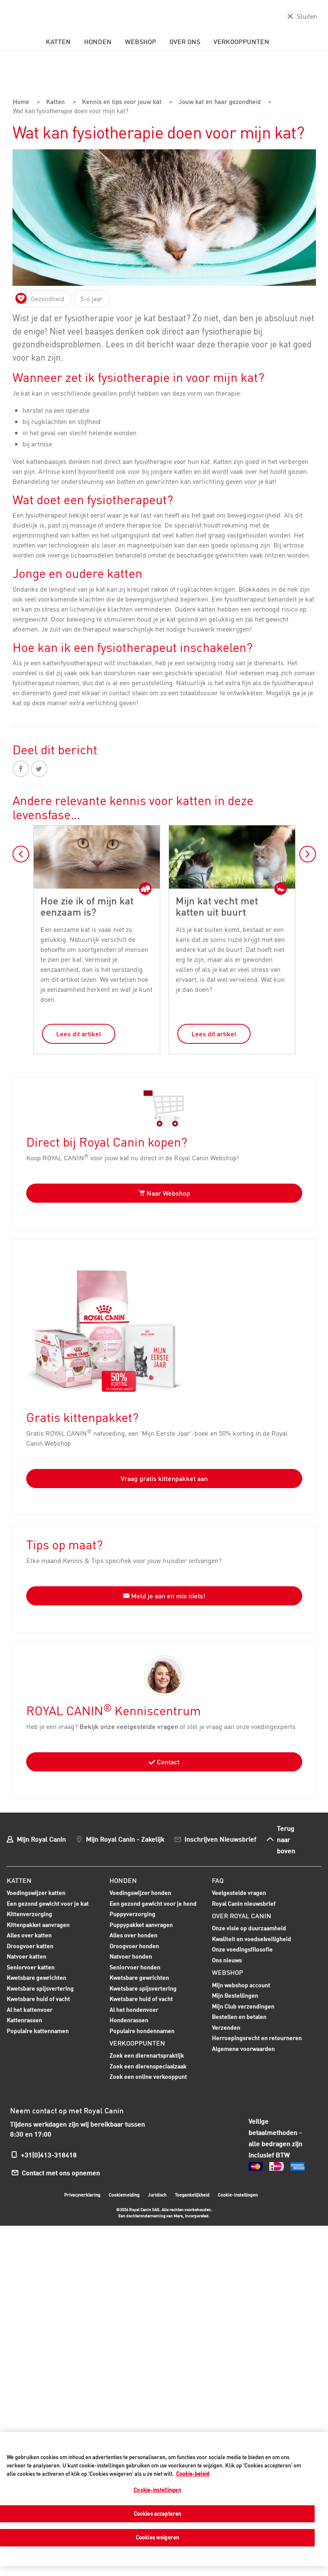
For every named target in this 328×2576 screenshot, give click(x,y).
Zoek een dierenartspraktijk (146, 2054)
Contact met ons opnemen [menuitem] (63, 2171)
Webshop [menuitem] (140, 41)
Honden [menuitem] (98, 41)
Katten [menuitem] (58, 41)
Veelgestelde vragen (239, 1891)
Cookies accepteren (157, 2513)
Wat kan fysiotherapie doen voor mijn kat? (73, 111)
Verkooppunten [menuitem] (241, 41)
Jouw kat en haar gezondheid (219, 102)
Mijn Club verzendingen (243, 2005)
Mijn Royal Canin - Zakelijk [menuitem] (125, 1838)
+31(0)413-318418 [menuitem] (49, 2153)
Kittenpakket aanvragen (38, 1924)
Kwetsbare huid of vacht (38, 1998)
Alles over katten (29, 1934)
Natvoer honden (130, 1956)
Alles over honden (133, 1934)
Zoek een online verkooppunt (148, 2075)
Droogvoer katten (30, 1945)
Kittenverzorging (29, 1913)
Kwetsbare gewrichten (36, 1977)
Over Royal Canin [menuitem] (241, 1914)
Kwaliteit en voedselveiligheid (251, 1937)
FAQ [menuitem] (218, 1879)
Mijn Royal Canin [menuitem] (41, 1838)
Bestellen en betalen (239, 2015)
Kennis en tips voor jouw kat (119, 102)
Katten (54, 102)
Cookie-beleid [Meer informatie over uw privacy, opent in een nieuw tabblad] (192, 2473)
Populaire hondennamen (141, 2029)
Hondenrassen (128, 2018)
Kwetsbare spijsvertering (40, 1988)
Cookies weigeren (157, 2537)
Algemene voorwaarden (243, 2047)
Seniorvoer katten (31, 1967)
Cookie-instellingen (238, 2194)
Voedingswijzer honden (140, 1891)
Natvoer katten (26, 1956)
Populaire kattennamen (38, 2030)
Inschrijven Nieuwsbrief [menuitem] (220, 1838)
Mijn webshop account (241, 1983)
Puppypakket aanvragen (141, 1924)
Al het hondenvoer (133, 2008)
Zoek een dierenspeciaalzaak (147, 2064)
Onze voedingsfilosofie (242, 1948)
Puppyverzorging (132, 1913)
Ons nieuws (227, 1958)
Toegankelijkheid (192, 2195)
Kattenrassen (24, 2018)
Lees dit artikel (78, 1032)
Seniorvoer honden (134, 1967)
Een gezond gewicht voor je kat (48, 1902)
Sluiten (307, 16)
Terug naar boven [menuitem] (286, 1838)
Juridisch (157, 2194)
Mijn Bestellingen (235, 1994)
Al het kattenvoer (29, 2008)
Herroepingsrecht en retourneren (257, 2037)
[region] (164, 2499)
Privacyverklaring (82, 2194)
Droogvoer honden (134, 1945)
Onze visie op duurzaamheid (249, 1927)
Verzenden (226, 2026)
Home (21, 102)
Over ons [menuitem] (184, 41)
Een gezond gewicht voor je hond (152, 1903)
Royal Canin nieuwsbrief (244, 1902)
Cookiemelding (124, 2194)
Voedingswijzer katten (36, 1891)
